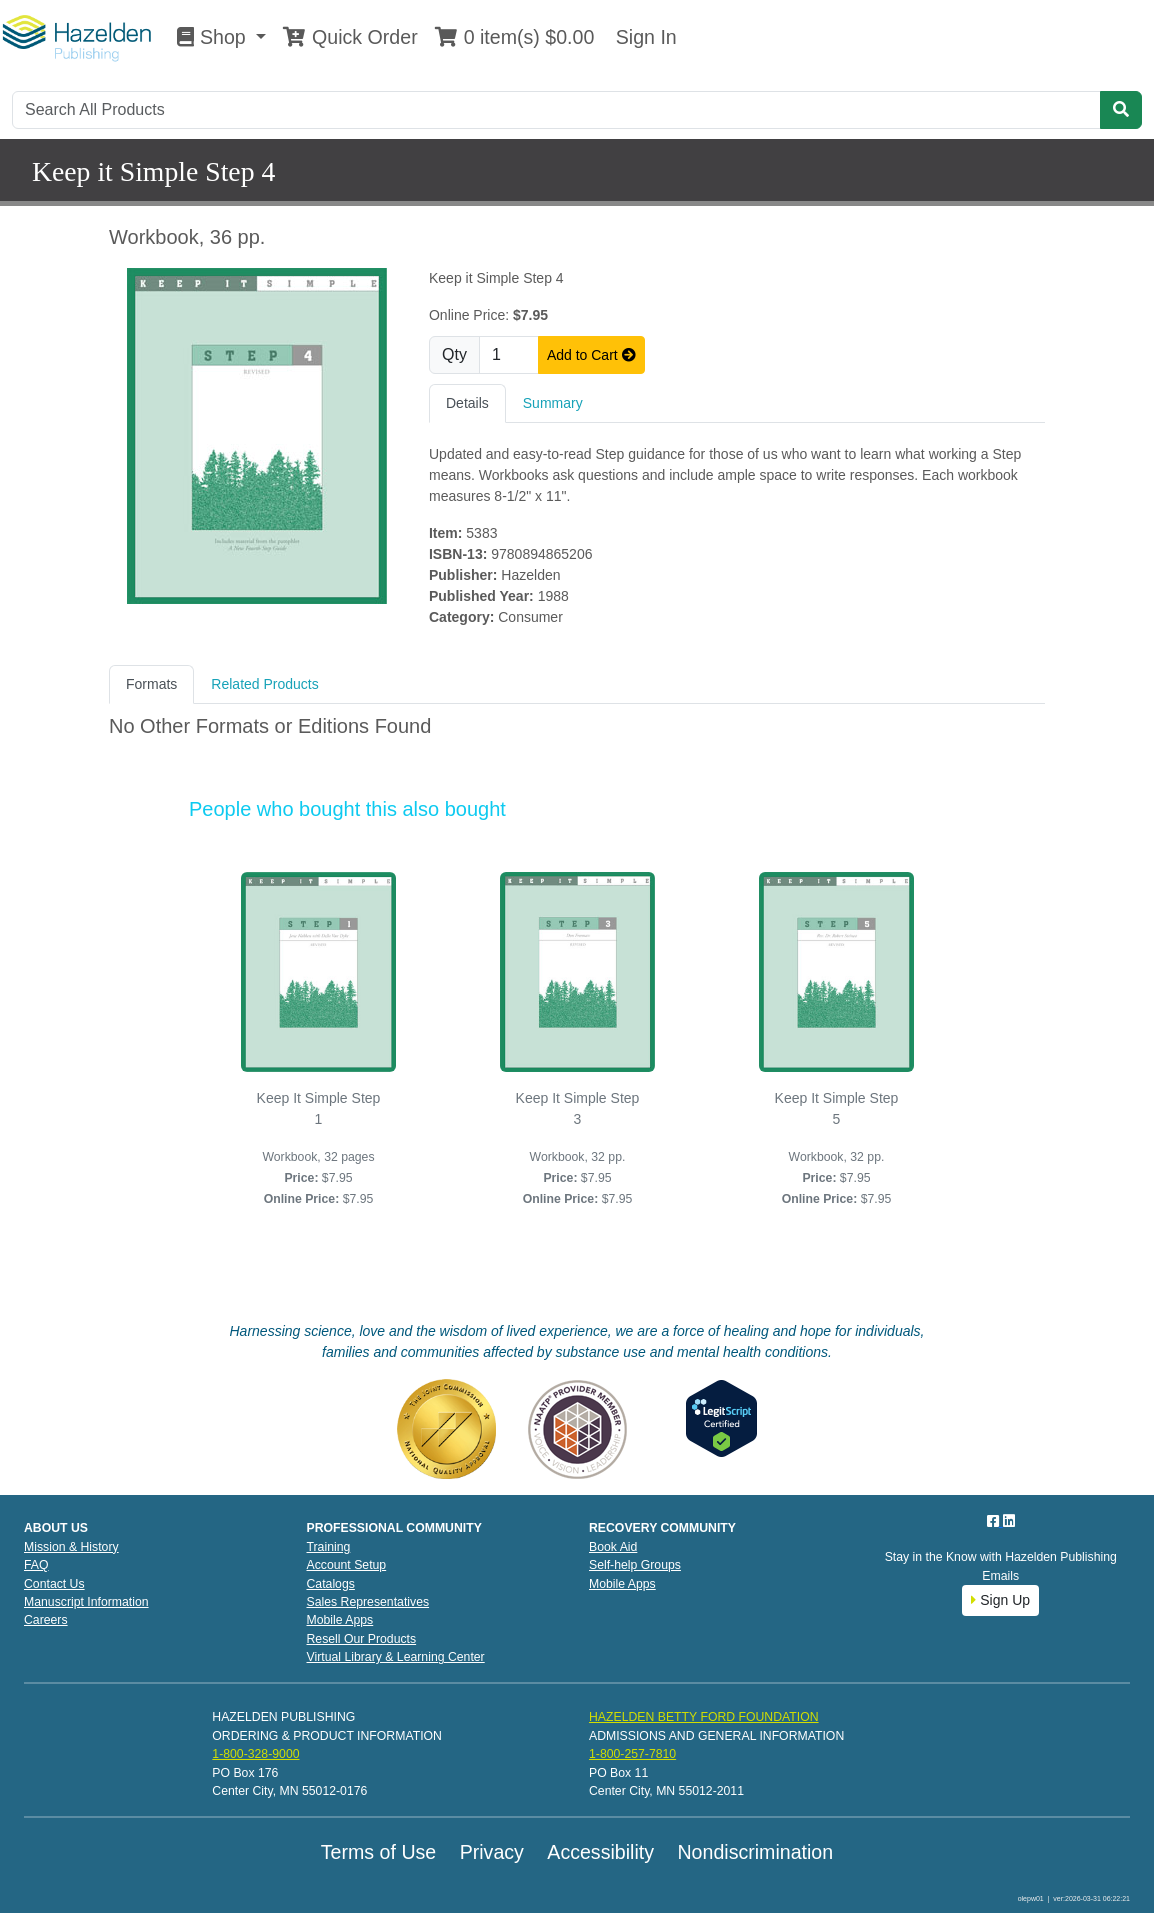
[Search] (556, 110)
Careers (46, 1620)
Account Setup (347, 1565)
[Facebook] (995, 1521)
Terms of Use (378, 1852)
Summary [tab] (553, 403)
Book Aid (613, 1547)
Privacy (492, 1852)
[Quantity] (509, 355)
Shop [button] (214, 37)
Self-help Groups (635, 1565)
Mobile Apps (340, 1620)
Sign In (643, 37)
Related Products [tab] (264, 684)
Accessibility (600, 1852)
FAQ (36, 1565)
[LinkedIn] (1009, 1521)
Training (329, 1547)
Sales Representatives (368, 1602)
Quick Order (350, 37)
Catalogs (331, 1584)
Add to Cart (591, 355)
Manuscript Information (86, 1602)
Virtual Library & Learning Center (396, 1657)
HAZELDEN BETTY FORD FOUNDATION (704, 1717)
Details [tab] (467, 403)
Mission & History (71, 1547)
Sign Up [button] (1000, 1600)
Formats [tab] (151, 684)
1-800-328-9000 (255, 1754)
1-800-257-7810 (632, 1754)
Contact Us (54, 1584)
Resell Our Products (362, 1639)
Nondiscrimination (755, 1852)
